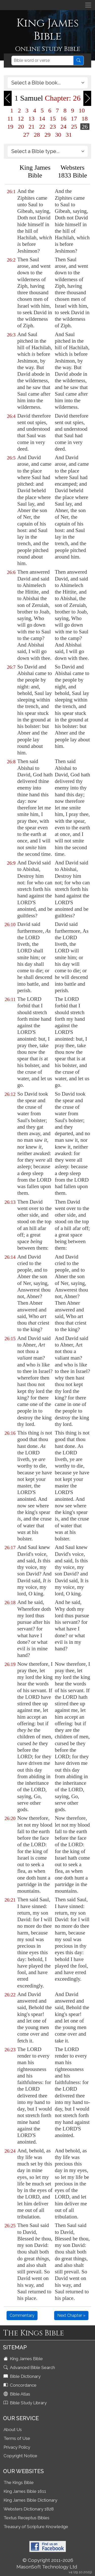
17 (74, 118)
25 (74, 126)
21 (31, 126)
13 (31, 118)
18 (84, 118)
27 (26, 134)
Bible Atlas (17, 2393)
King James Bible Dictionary (30, 2500)
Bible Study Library (26, 2402)
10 (81, 110)
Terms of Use (17, 2438)
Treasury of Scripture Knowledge (36, 2526)
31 (68, 134)
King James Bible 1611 (25, 2491)
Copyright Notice (20, 2455)
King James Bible (24, 2358)
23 (53, 126)
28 (37, 134)
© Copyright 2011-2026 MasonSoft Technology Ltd (46, 2563)
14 (42, 118)
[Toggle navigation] (88, 5)
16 (63, 118)
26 (84, 126)
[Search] (42, 60)
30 (58, 134)
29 (47, 134)
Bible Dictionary (23, 2376)
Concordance (20, 2385)
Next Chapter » (71, 2315)
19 (10, 126)
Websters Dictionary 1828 (29, 2508)
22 (42, 126)
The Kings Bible (19, 2482)
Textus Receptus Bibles (26, 2517)
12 (20, 118)
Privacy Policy (17, 2447)
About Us (13, 2429)
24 (63, 126)
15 (52, 118)
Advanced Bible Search (30, 2367)
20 (21, 126)
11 (10, 118)
